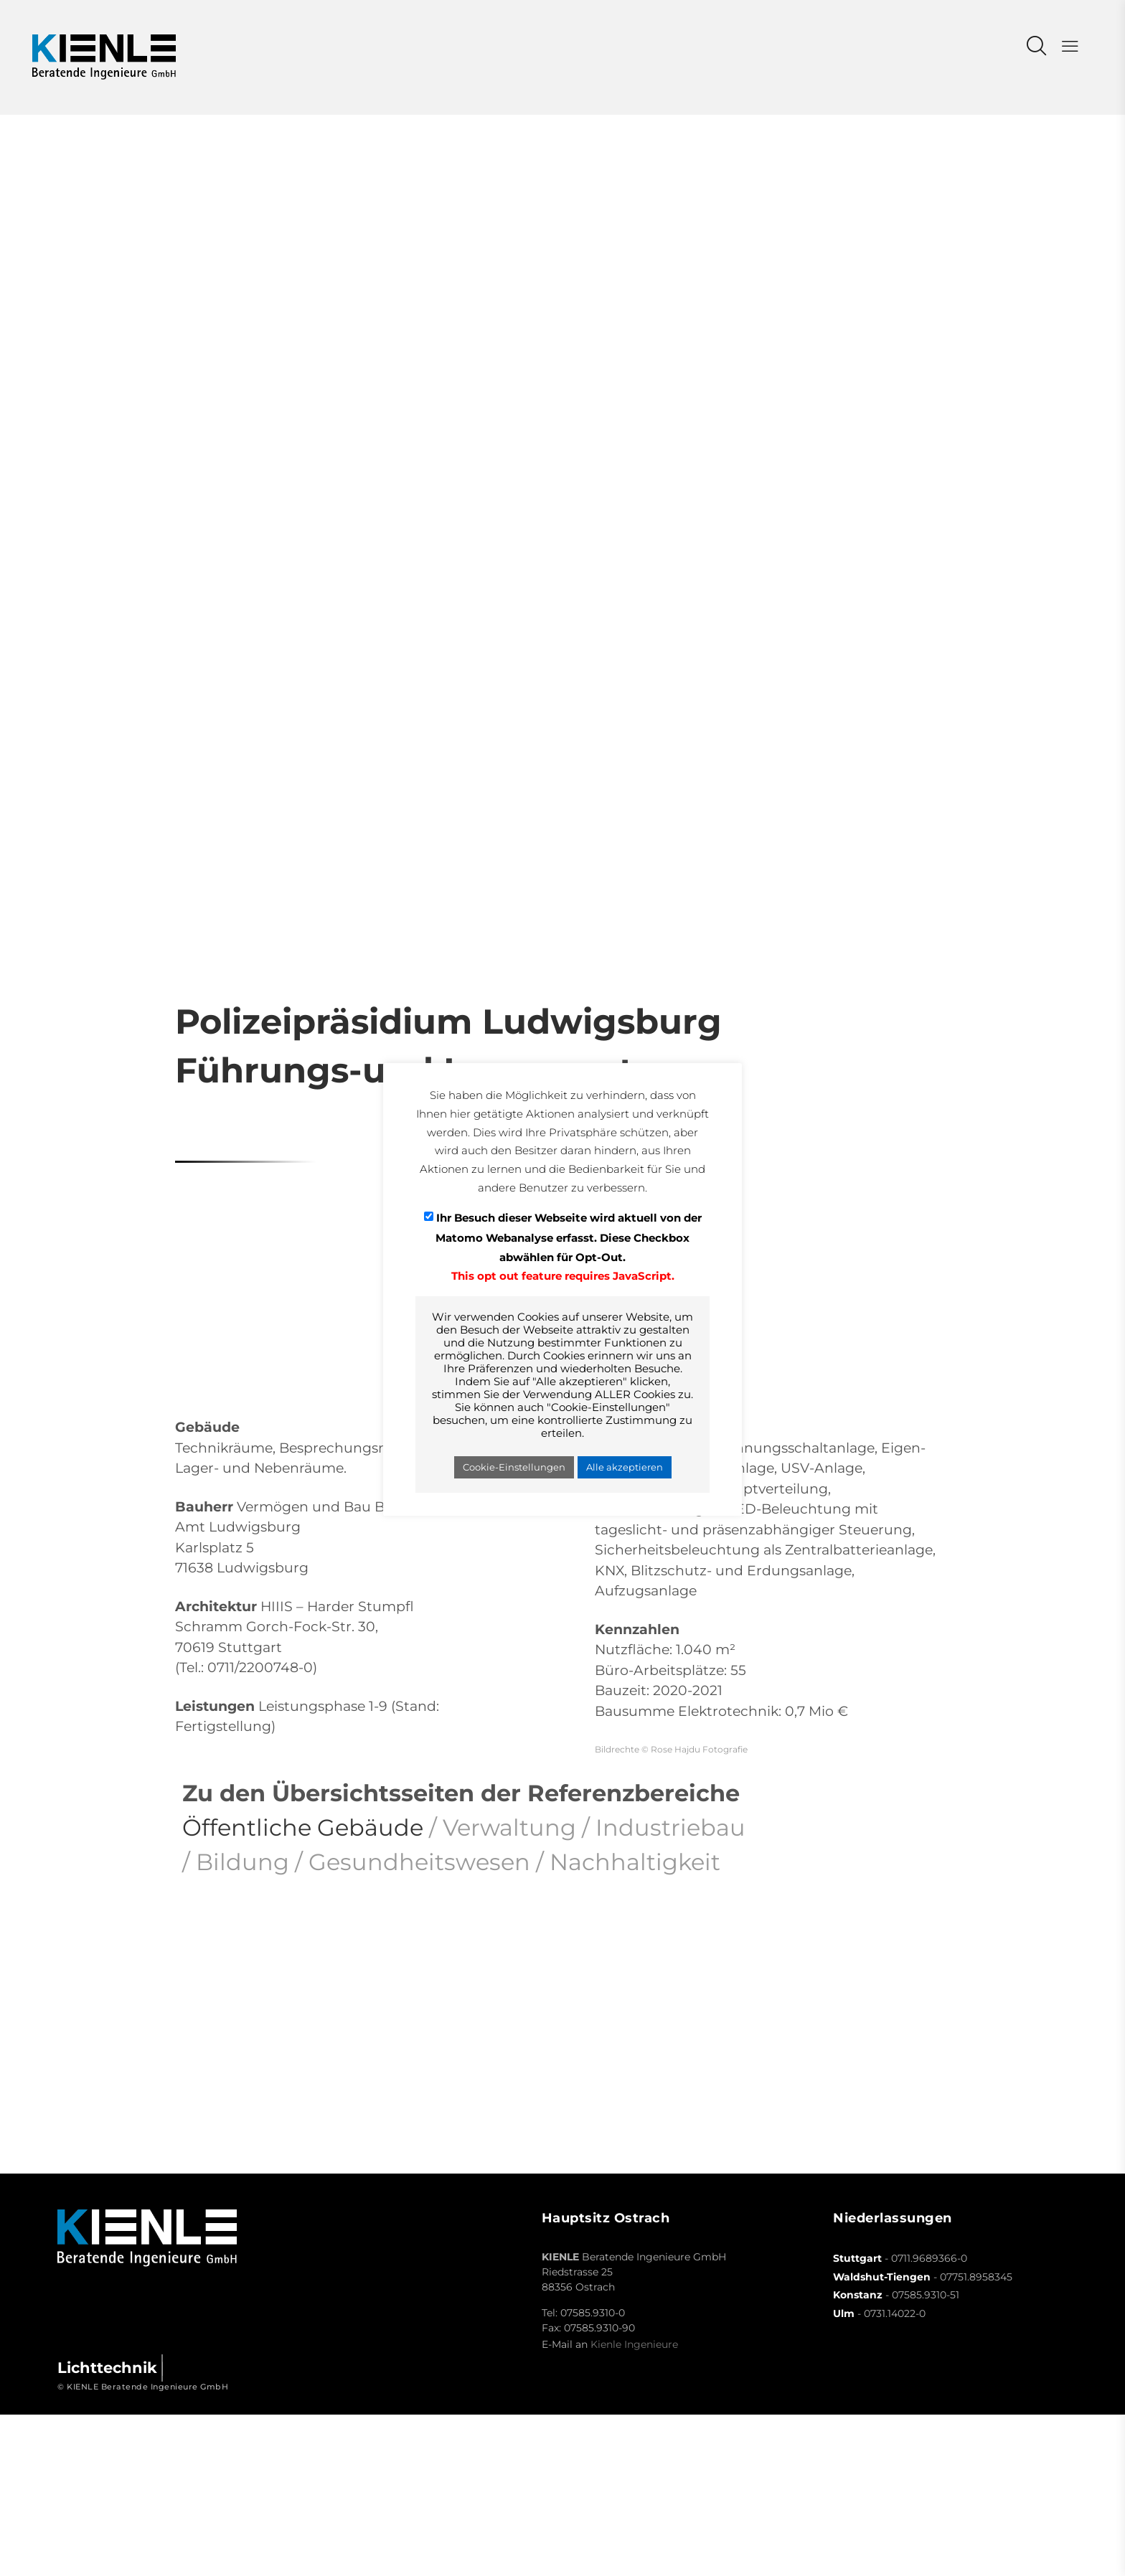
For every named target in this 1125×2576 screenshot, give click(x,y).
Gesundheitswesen (419, 1862)
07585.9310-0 (592, 2312)
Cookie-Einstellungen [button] (514, 1467)
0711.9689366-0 (929, 2258)
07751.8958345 (976, 2276)
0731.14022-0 (895, 2313)
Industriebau (670, 1827)
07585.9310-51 (925, 2294)
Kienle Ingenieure (634, 2344)
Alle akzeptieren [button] (624, 1467)
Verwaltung (509, 1827)
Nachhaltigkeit (635, 1862)
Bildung (242, 1862)
